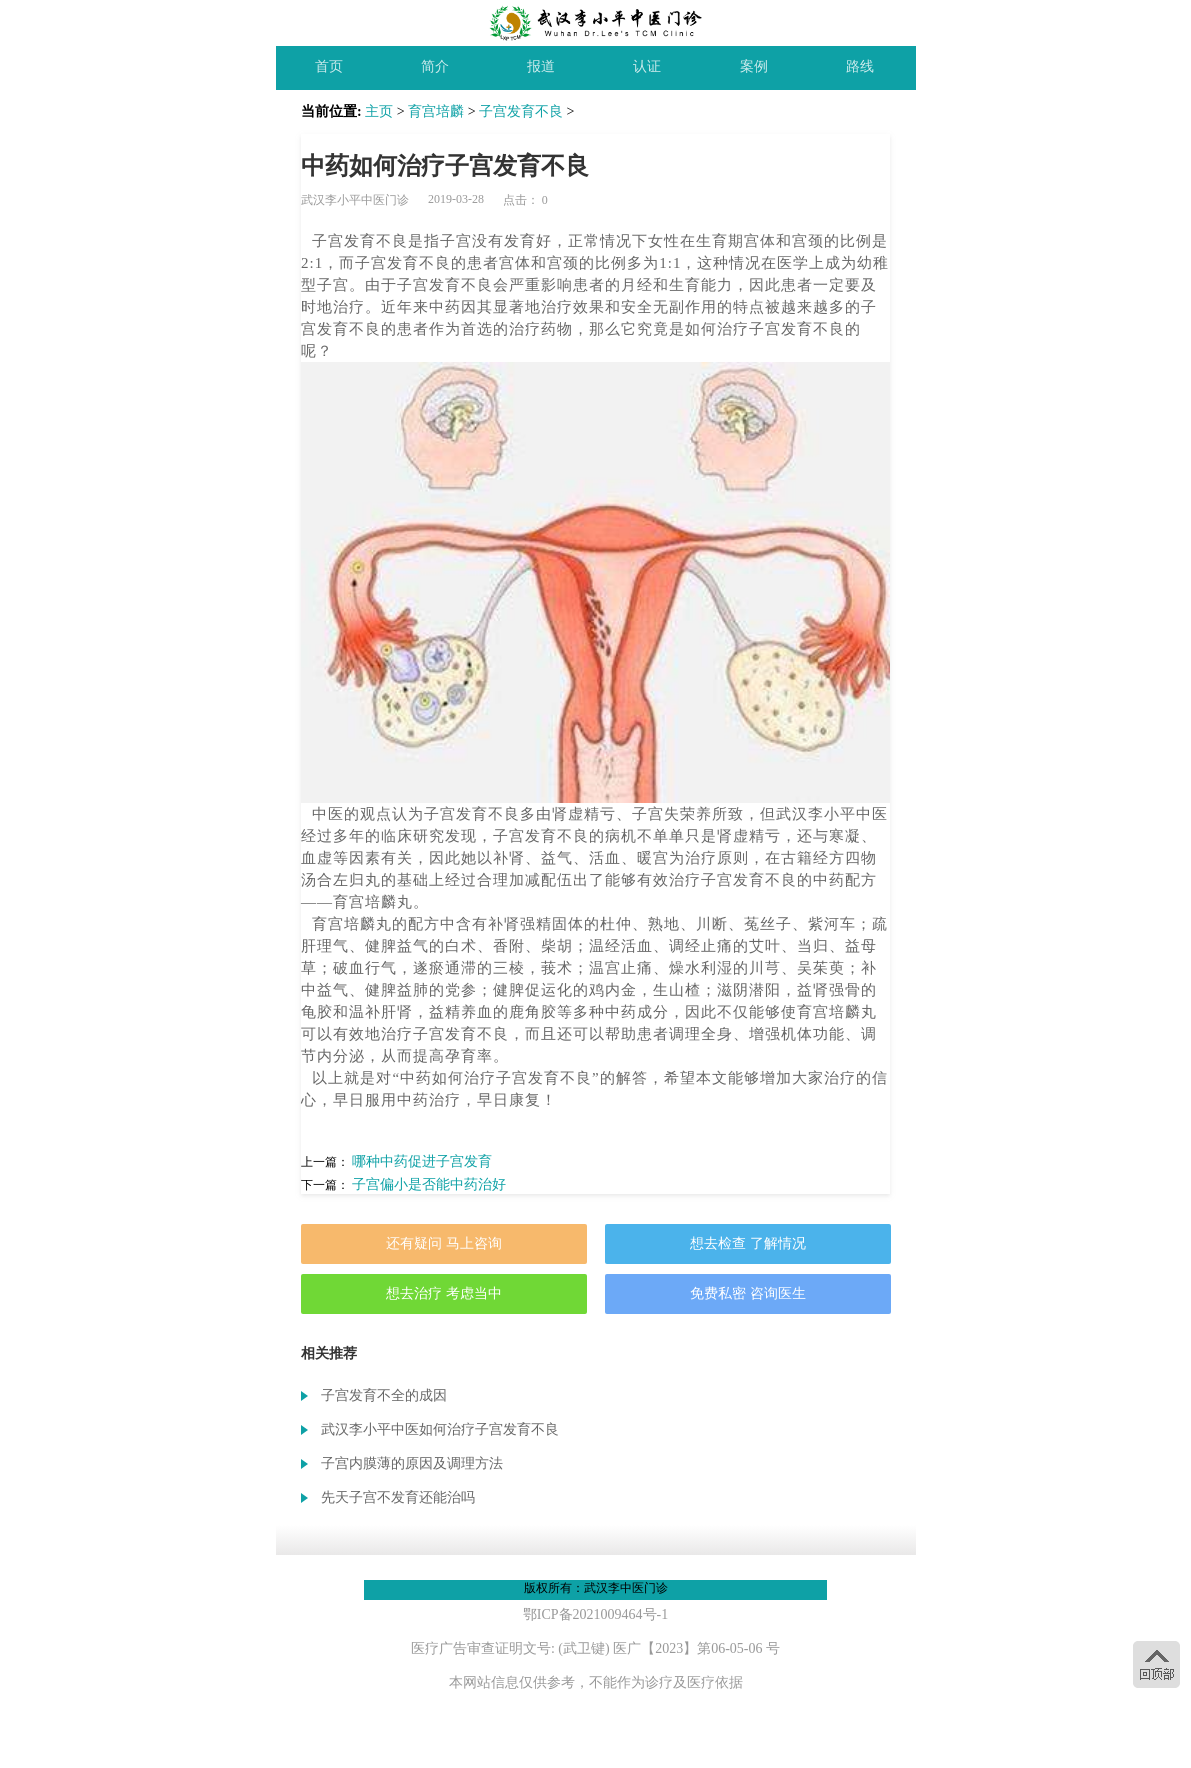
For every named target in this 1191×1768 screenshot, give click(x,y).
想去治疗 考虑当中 (444, 1293)
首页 (329, 66)
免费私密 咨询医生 (748, 1293)
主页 (379, 111)
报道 (541, 66)
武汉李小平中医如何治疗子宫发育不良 (440, 1429)
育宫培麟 (436, 111)
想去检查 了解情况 (748, 1243)
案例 (754, 66)
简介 (435, 66)
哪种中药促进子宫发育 (422, 1161)
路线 (860, 66)
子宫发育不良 (521, 111)
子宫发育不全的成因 (384, 1395)
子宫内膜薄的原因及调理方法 (412, 1463)
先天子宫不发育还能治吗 (398, 1497)
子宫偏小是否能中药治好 (429, 1184)
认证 (647, 66)
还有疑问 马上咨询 (444, 1243)
